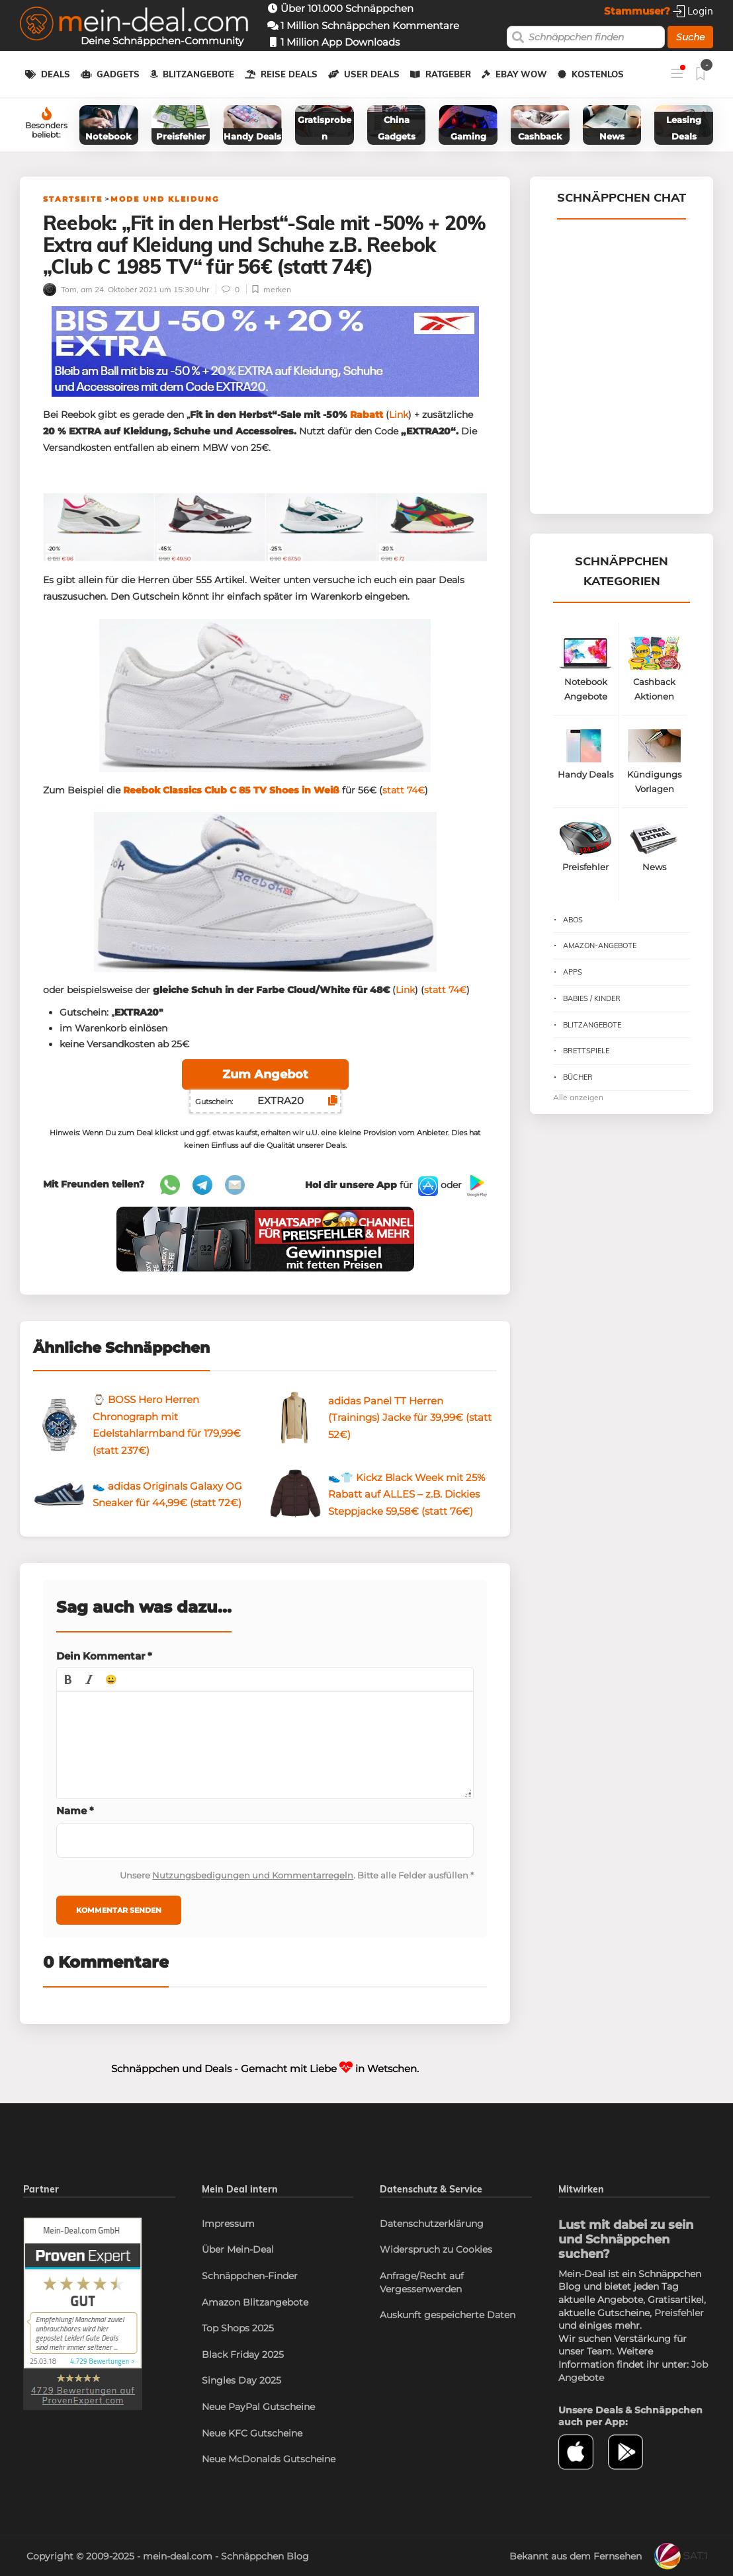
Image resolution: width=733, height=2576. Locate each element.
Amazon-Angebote (599, 945)
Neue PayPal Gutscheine (258, 2407)
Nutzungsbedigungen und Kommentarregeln (252, 1875)
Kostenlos (598, 74)
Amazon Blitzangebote (255, 2302)
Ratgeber (448, 74)
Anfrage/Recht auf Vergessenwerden (422, 2282)
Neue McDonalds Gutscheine (268, 2459)
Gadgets (118, 74)
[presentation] (68, 1679)
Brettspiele (586, 1050)
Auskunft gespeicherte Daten (447, 2315)
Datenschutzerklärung (432, 2224)
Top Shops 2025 (238, 2328)
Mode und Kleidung (164, 199)
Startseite (73, 199)
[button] (68, 1679)
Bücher (578, 1077)
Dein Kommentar (104, 1656)
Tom (60, 289)
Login (693, 11)
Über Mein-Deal (238, 2249)
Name (75, 1810)
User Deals (372, 74)
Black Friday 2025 (243, 2354)
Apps (572, 972)
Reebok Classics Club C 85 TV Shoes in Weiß (231, 790)
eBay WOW (521, 74)
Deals (55, 74)
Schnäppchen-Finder (250, 2276)
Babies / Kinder (592, 998)
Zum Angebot (265, 1074)
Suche (690, 37)
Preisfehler (679, 2313)
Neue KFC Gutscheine (252, 2433)
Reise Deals (289, 74)
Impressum (228, 2224)
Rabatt (366, 415)
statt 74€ (403, 790)
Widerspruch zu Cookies (436, 2249)
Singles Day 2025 (241, 2380)
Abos (573, 919)
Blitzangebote (198, 74)
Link (398, 415)
